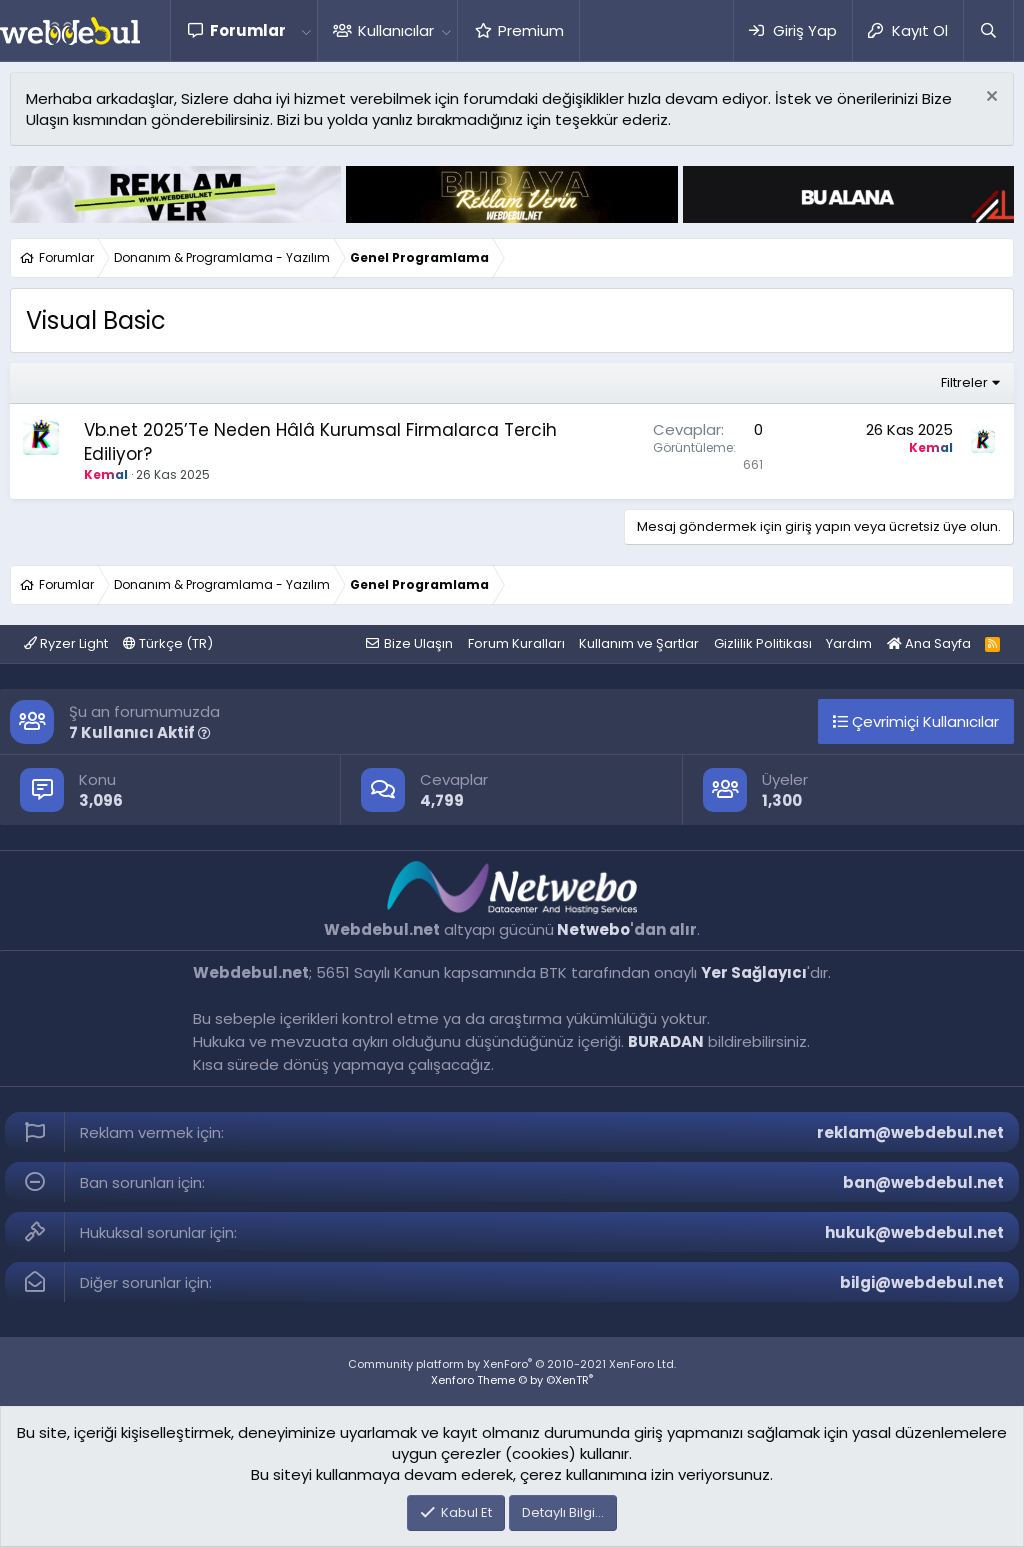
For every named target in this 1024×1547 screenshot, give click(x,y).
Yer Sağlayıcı (754, 972)
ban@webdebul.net (923, 1182)
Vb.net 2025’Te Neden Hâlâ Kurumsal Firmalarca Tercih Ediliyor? (320, 442)
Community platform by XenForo (512, 1364)
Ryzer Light (66, 643)
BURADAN (666, 1041)
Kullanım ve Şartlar (639, 643)
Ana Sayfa (929, 643)
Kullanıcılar (396, 30)
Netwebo (593, 929)
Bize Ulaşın (418, 643)
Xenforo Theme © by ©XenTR (512, 1380)
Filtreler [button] (964, 382)
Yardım (849, 643)
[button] (306, 30)
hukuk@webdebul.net (914, 1232)
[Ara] (988, 30)
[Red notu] (989, 98)
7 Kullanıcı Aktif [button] (140, 732)
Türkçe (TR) (168, 643)
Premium (531, 30)
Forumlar (248, 30)
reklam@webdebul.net (910, 1132)
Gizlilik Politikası (763, 643)
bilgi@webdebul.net (922, 1282)
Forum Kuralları (516, 643)
